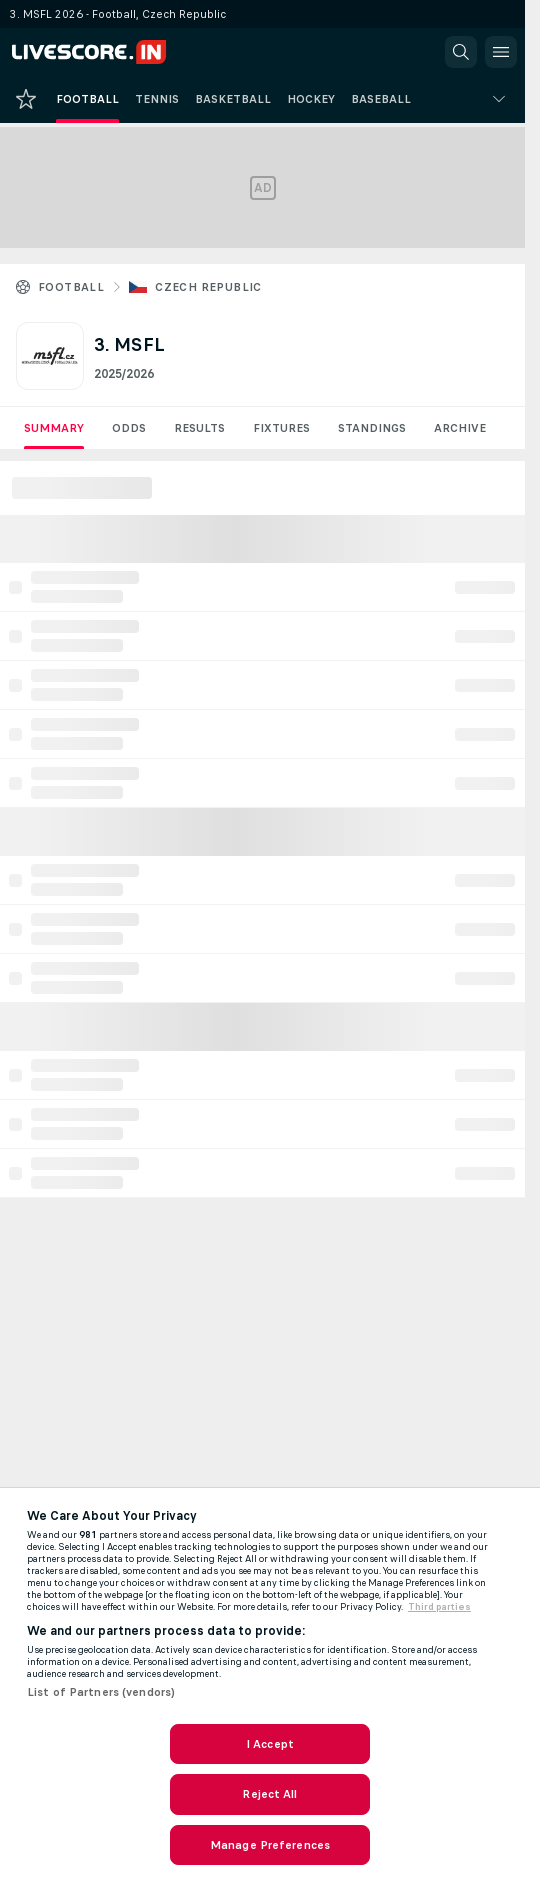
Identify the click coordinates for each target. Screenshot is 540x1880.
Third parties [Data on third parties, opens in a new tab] (439, 1607)
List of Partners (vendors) (101, 1692)
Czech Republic (208, 287)
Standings (372, 428)
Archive (460, 428)
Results (199, 428)
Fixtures (281, 428)
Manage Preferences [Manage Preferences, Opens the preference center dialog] (270, 1845)
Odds (129, 428)
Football (71, 287)
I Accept (270, 1744)
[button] (461, 52)
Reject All (269, 1794)
